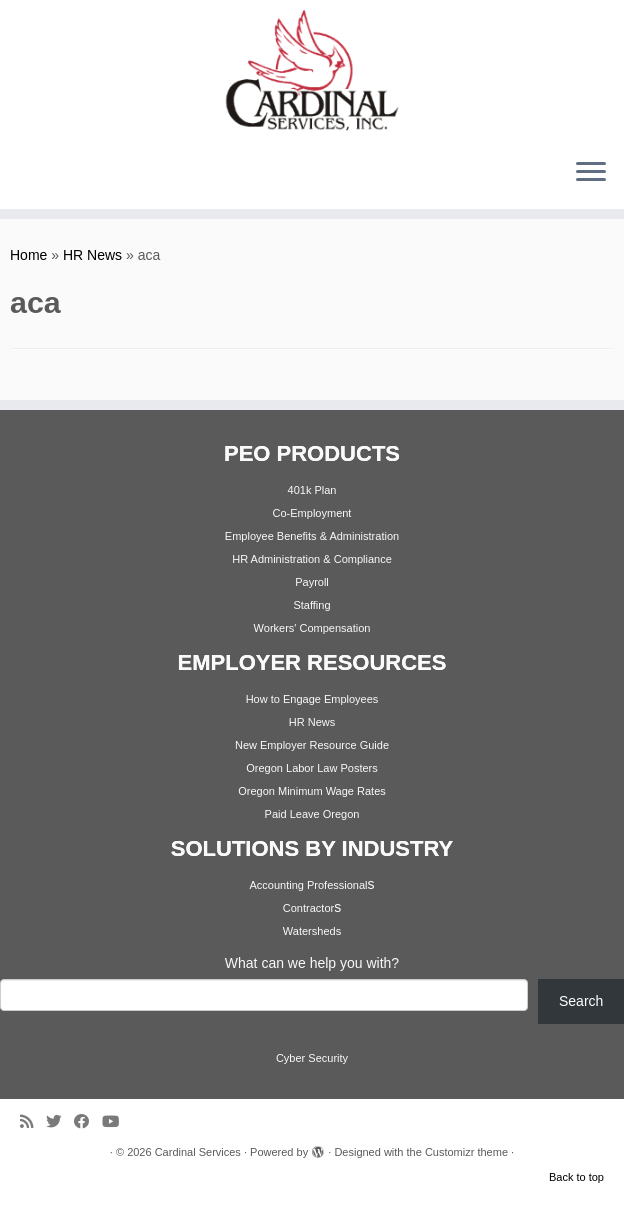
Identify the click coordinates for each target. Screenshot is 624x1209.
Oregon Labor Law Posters (311, 768)
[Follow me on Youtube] (117, 1121)
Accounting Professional (308, 885)
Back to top (576, 1177)
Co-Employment (312, 513)
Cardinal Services (198, 1152)
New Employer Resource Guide (312, 745)
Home (28, 255)
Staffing (311, 605)
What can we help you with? (312, 963)
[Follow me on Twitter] (60, 1121)
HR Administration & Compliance (312, 559)
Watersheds (312, 931)
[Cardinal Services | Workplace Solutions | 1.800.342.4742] (312, 71)
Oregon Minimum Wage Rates (312, 791)
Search (581, 1001)
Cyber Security (312, 1058)
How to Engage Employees (312, 699)
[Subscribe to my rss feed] (33, 1121)
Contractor (308, 908)
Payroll (312, 582)
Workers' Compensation (312, 628)
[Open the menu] (591, 173)
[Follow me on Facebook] (88, 1121)
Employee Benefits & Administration (312, 536)
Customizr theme (466, 1152)
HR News (92, 255)
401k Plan (312, 490)
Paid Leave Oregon (312, 814)
